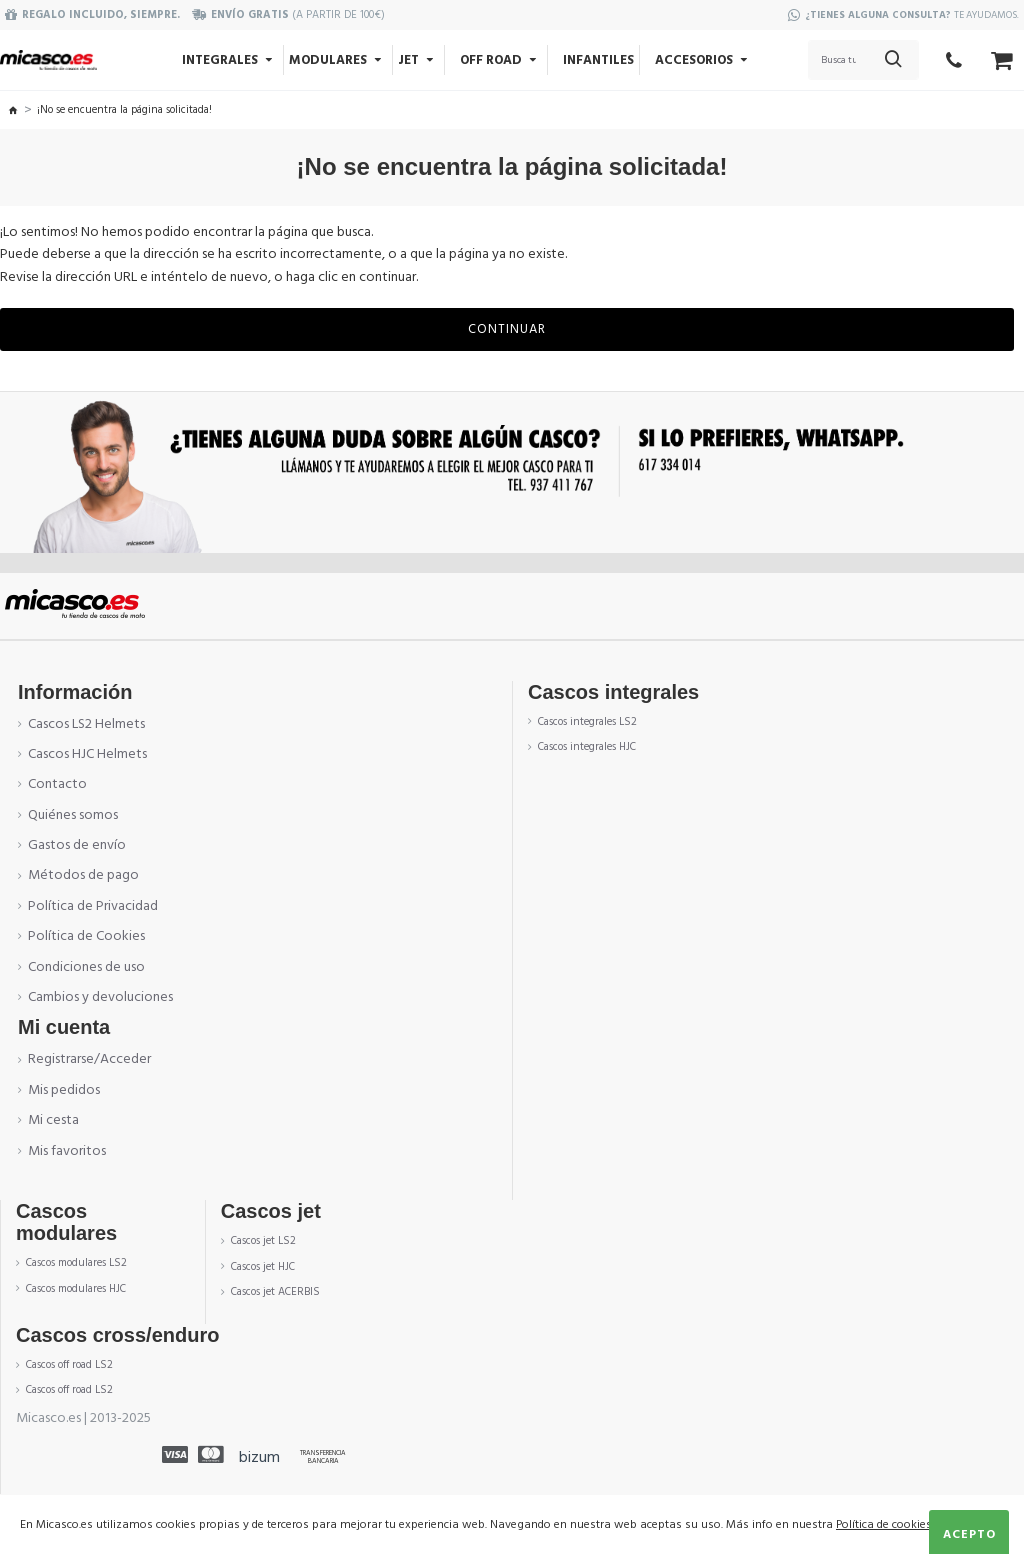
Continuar (507, 329)
